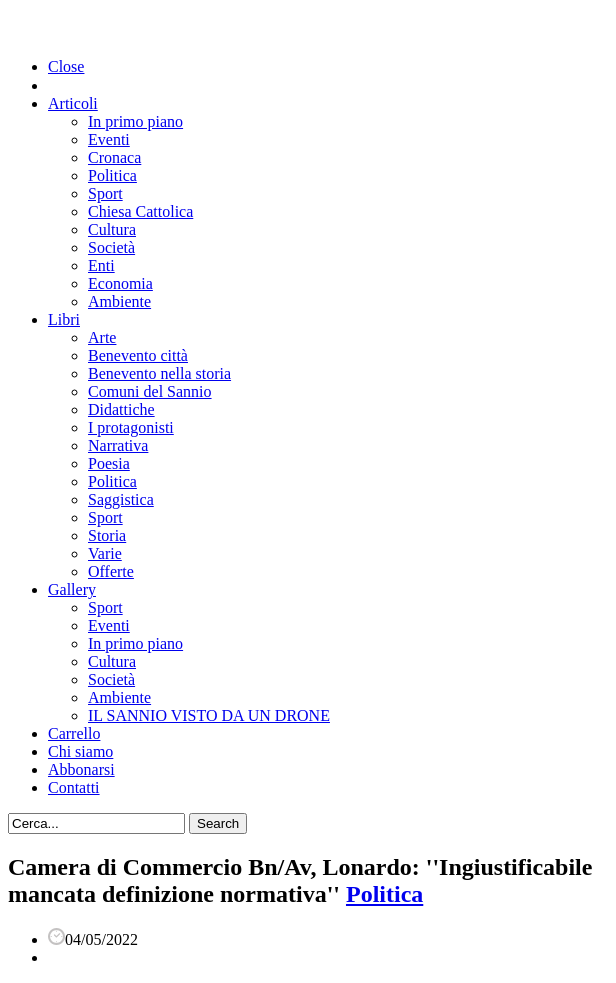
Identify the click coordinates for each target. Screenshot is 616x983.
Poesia (109, 463)
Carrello (74, 733)
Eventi (109, 139)
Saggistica (121, 499)
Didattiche (121, 409)
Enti (101, 265)
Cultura (112, 229)
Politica (112, 175)
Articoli (73, 103)
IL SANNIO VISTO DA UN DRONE (209, 715)
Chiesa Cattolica (140, 211)
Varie (105, 553)
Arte (102, 337)
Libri (64, 319)
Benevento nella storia (159, 373)
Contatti (74, 787)
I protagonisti (131, 427)
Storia (107, 535)
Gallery (72, 589)
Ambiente (119, 301)
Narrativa (118, 445)
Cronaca (114, 157)
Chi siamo (80, 751)
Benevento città (138, 355)
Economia (120, 283)
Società (111, 247)
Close (66, 66)
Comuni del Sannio (150, 391)
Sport (105, 193)
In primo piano (135, 121)
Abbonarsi (81, 769)
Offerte (111, 571)
